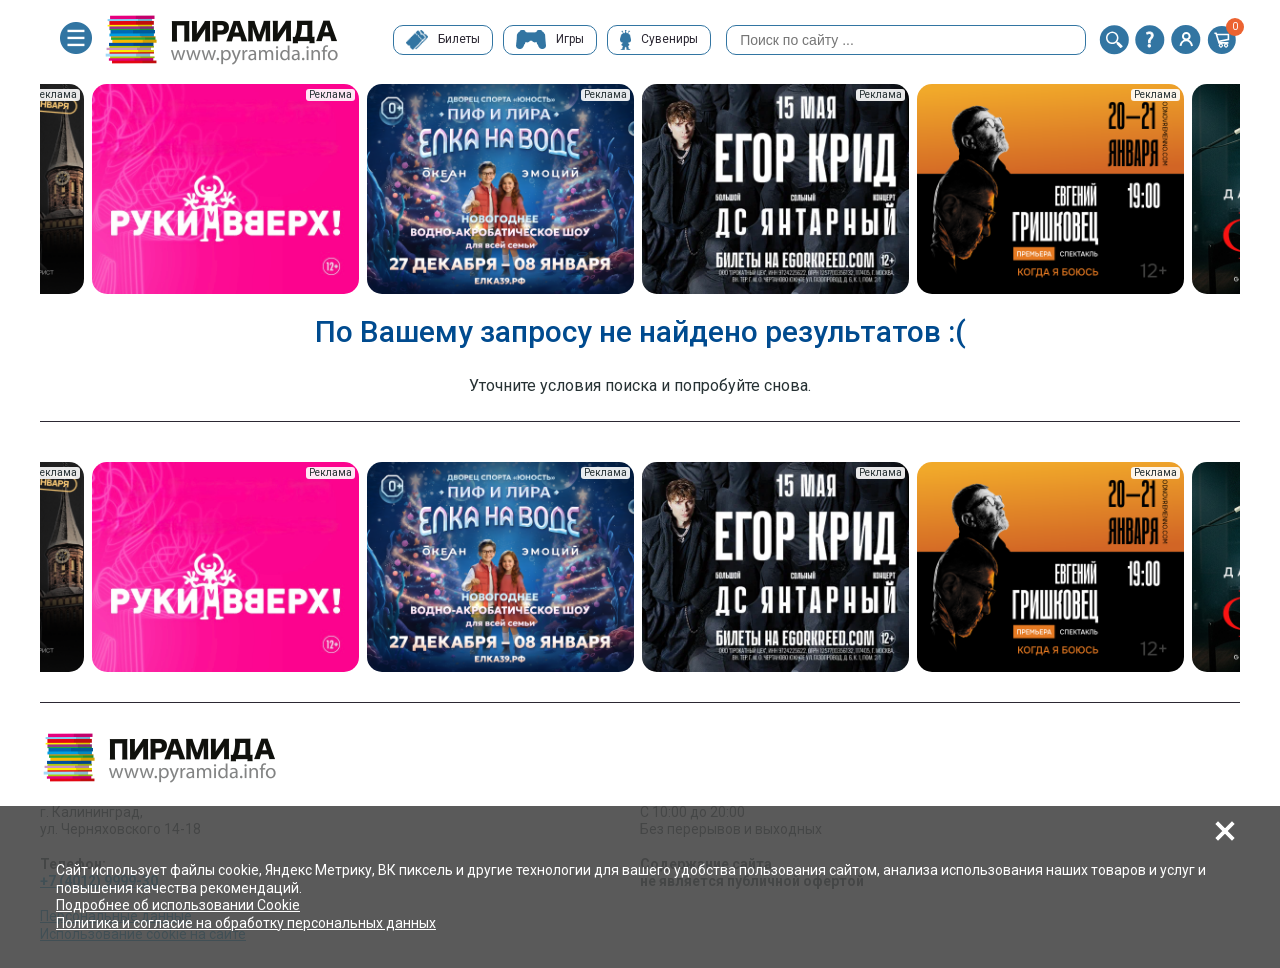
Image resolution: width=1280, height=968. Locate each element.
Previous (25, 191)
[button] (1114, 40)
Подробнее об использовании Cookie (178, 905)
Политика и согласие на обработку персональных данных (246, 923)
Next (1255, 191)
